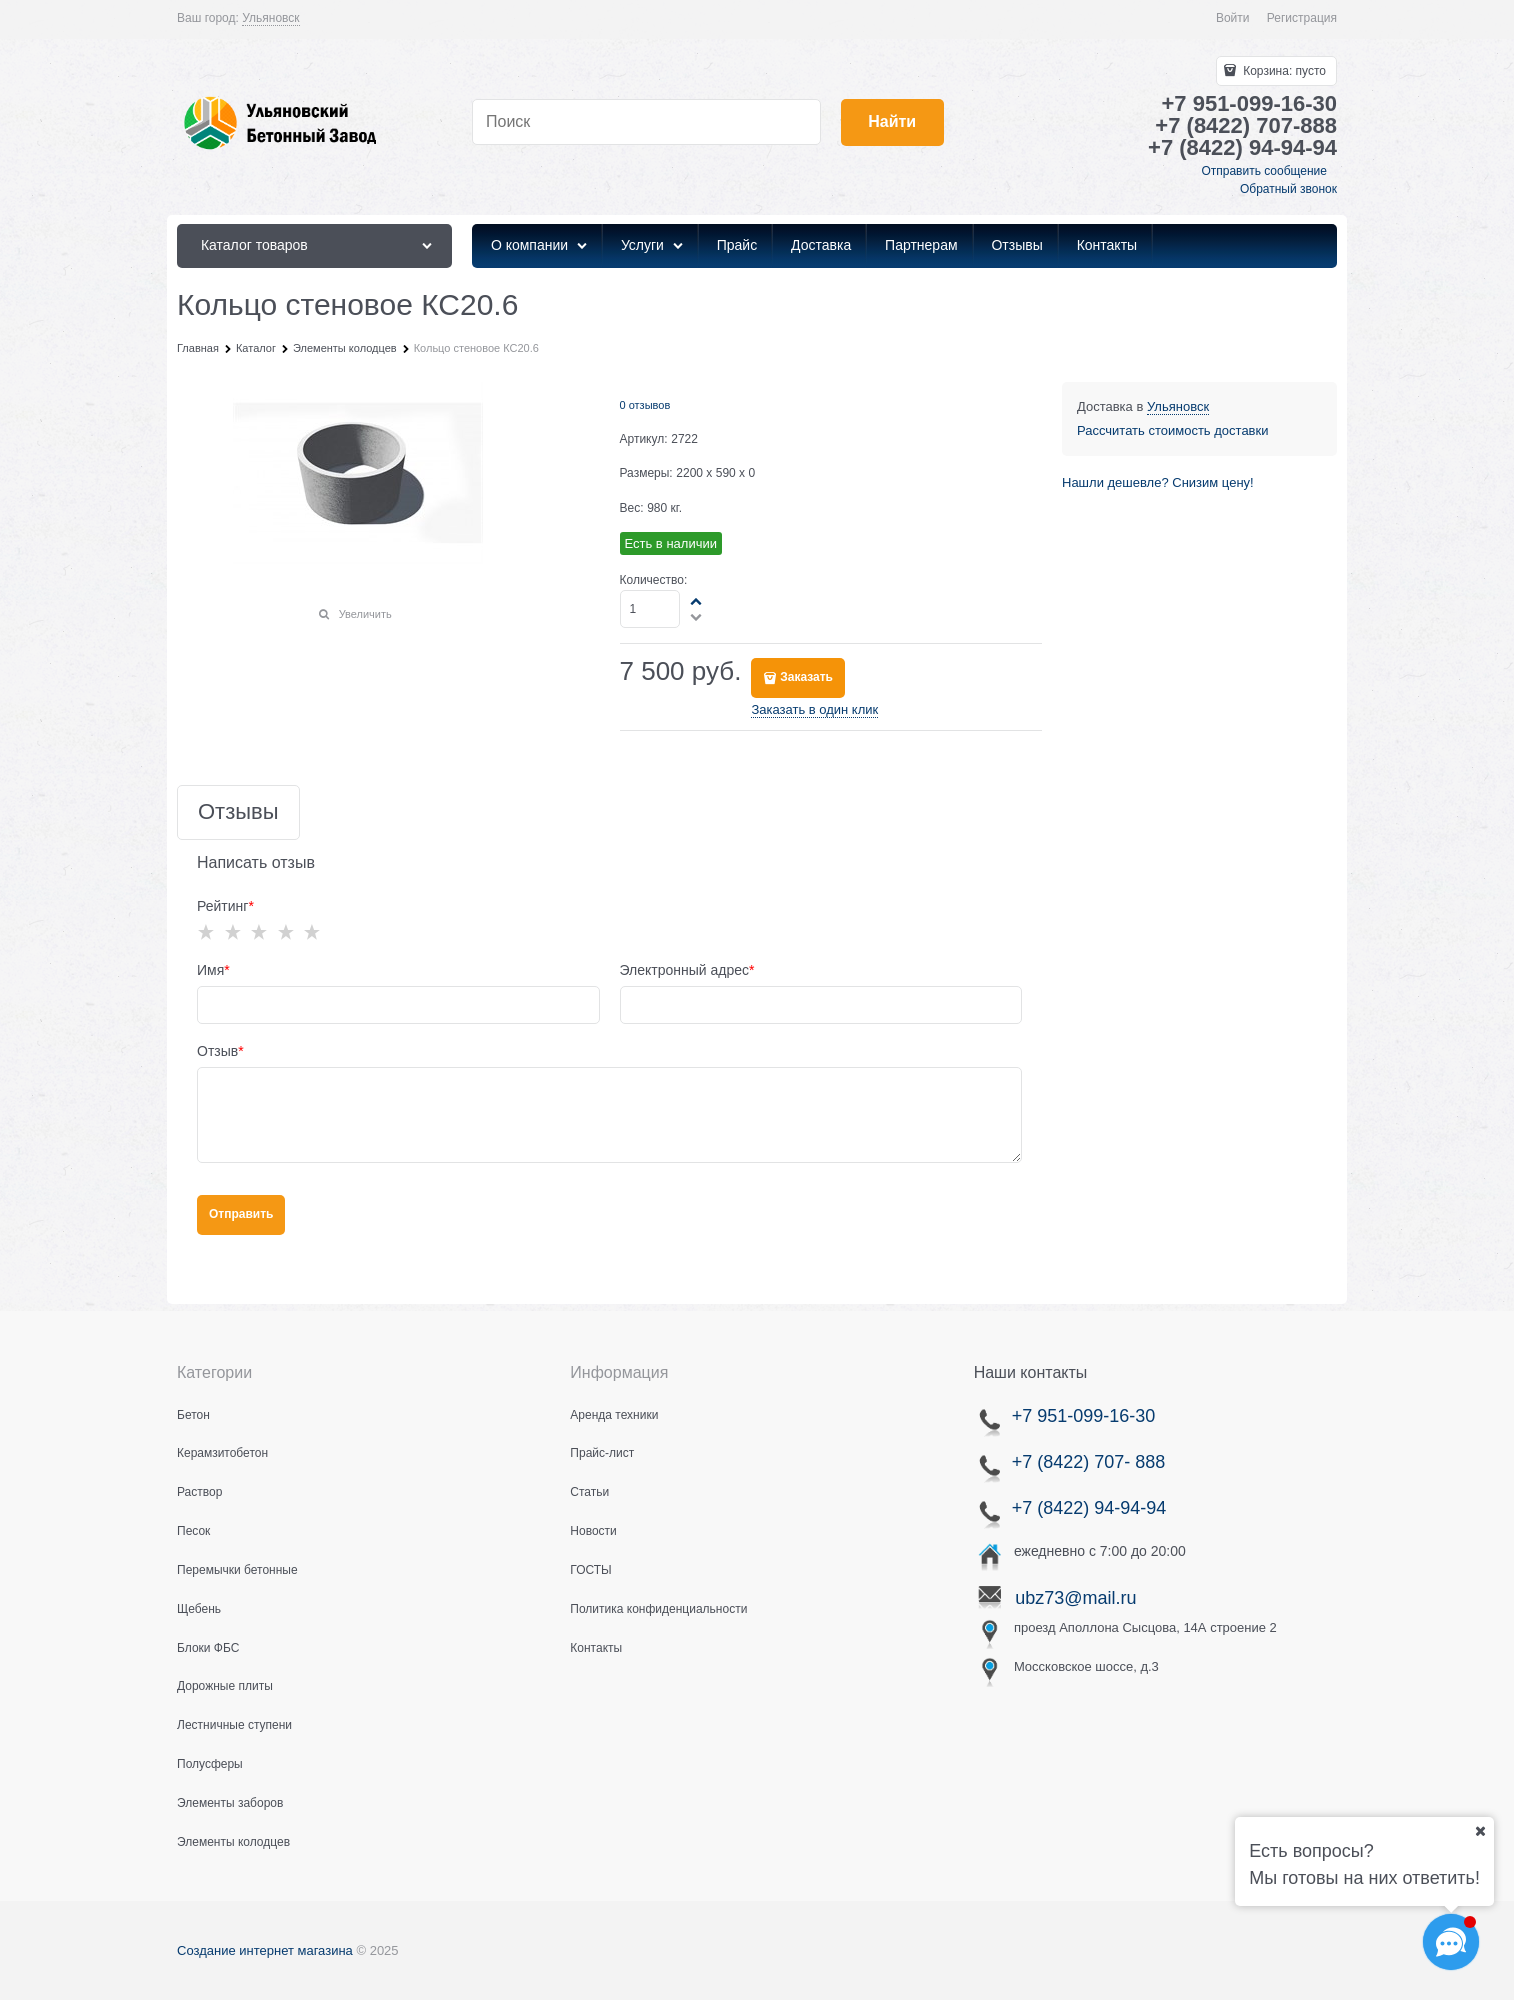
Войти (1233, 18)
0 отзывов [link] (645, 405)
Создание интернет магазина (265, 1950)
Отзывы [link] (238, 812)
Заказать (806, 677)
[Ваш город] (1480, 1831)
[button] (697, 601)
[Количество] (650, 609)
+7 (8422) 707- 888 (1089, 1462)
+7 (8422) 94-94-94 (1089, 1508)
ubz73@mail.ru (1075, 1598)
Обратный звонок (1288, 189)
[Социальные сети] (1451, 1942)
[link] (270, 18)
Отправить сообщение (1264, 171)
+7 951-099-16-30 (1081, 1416)
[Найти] (892, 122)
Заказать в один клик (814, 709)
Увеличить (365, 614)
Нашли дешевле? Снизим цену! (1158, 482)
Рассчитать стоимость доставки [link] (1172, 430)
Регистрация (1302, 18)
